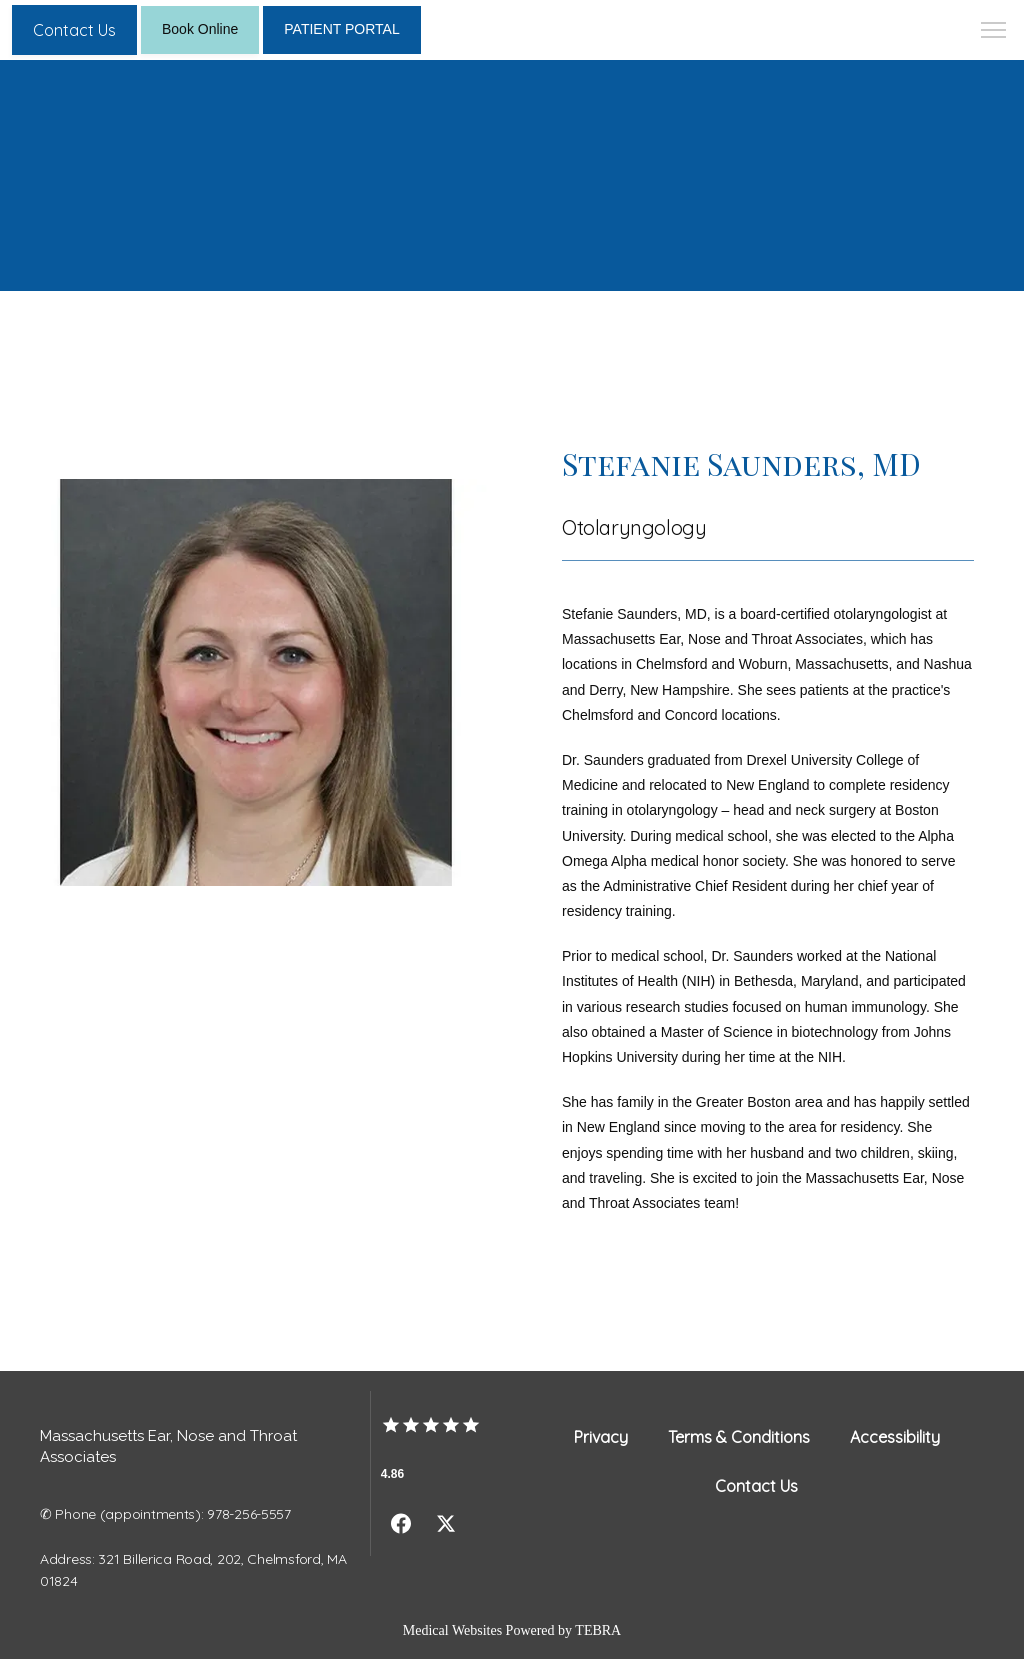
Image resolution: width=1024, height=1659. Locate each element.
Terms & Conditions (739, 1437)
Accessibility (895, 1437)
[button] (994, 32)
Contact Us (756, 1486)
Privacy (601, 1437)
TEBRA (598, 1630)
